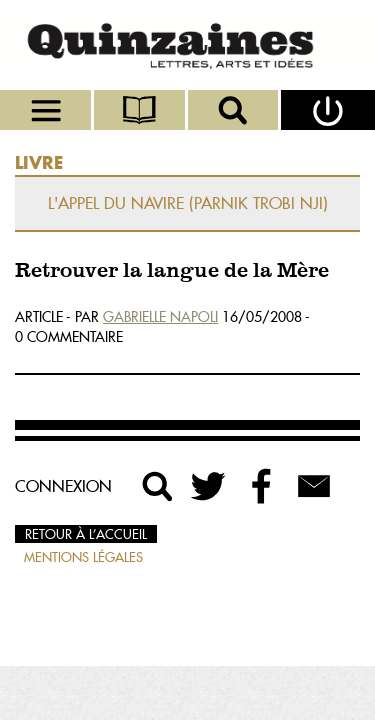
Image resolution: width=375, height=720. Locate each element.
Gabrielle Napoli (160, 317)
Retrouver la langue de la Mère (172, 271)
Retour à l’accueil (86, 534)
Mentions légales (83, 557)
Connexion (63, 486)
